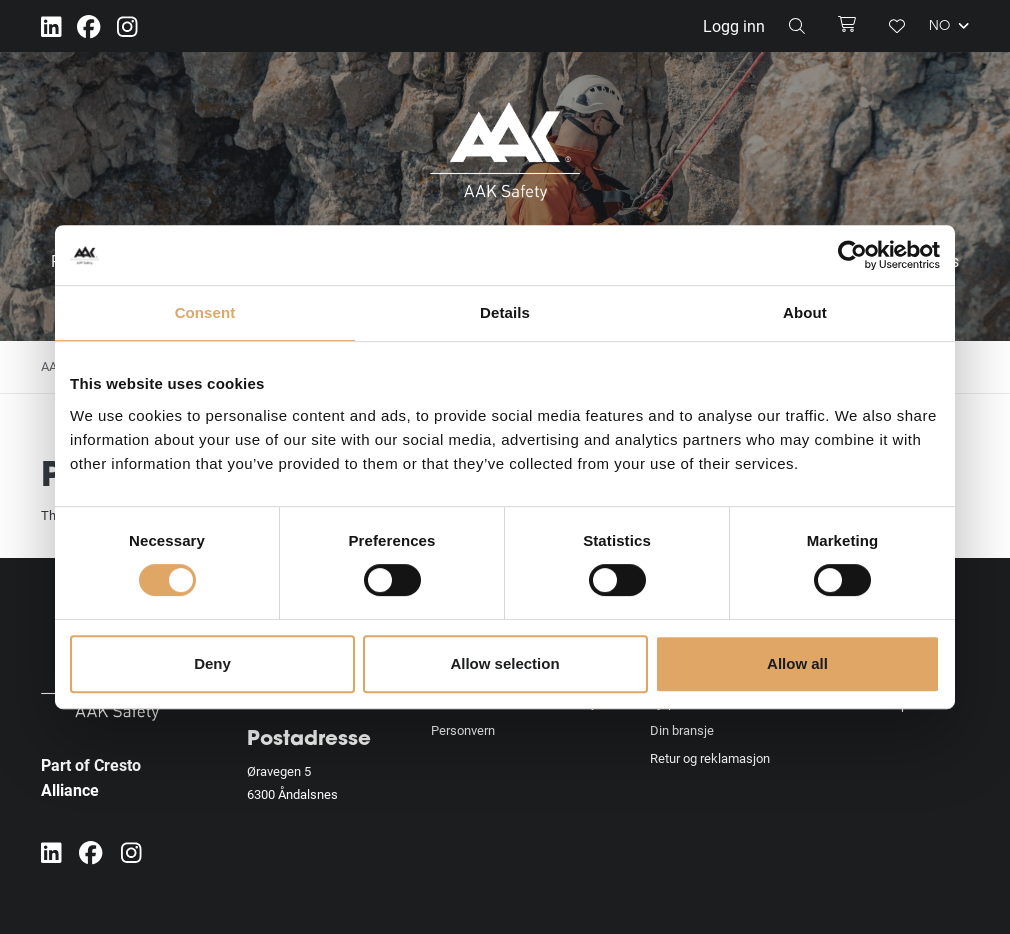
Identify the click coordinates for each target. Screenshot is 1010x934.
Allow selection (504, 663)
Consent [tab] (205, 312)
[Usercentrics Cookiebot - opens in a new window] (852, 255)
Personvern (463, 730)
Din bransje (682, 730)
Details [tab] (505, 312)
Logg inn (734, 25)
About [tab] (805, 312)
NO (949, 26)
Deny (212, 663)
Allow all (797, 663)
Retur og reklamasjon (710, 758)
